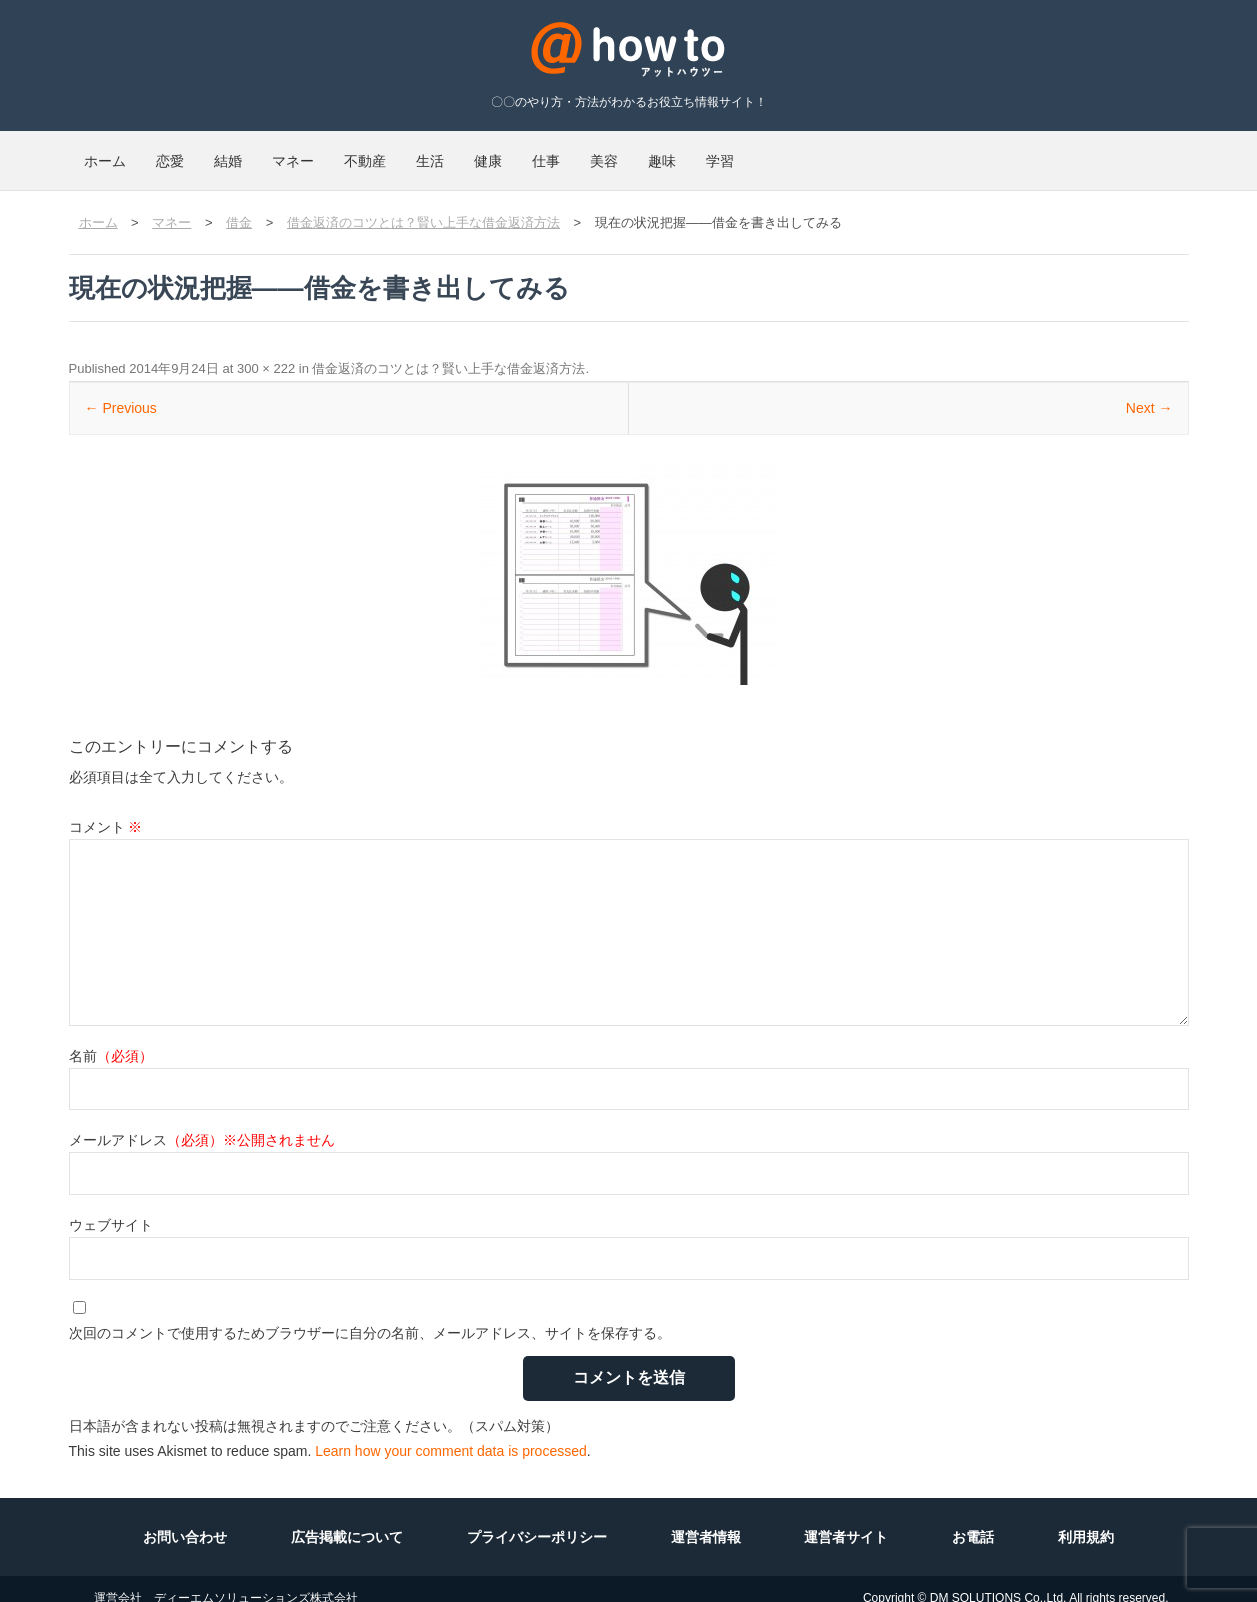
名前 (111, 1038)
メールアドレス (202, 1122)
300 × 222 (266, 350)
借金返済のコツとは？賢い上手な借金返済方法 (448, 350)
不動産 (500, 152)
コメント (106, 809)
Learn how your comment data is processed (451, 1433)
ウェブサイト (111, 1207)
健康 (683, 152)
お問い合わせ (185, 1519)
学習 (1035, 152)
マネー (398, 152)
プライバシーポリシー (537, 1519)
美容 (859, 152)
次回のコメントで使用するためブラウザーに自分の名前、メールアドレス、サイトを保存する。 (370, 1315)
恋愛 (215, 152)
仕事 (771, 152)
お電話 (973, 1519)
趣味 (947, 152)
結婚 (303, 152)
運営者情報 (706, 1519)
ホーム (120, 152)
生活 (595, 152)
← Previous (121, 390)
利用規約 (1086, 1519)
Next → (1149, 390)
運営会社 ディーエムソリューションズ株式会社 (226, 1580)
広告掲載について (347, 1519)
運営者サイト (846, 1519)
